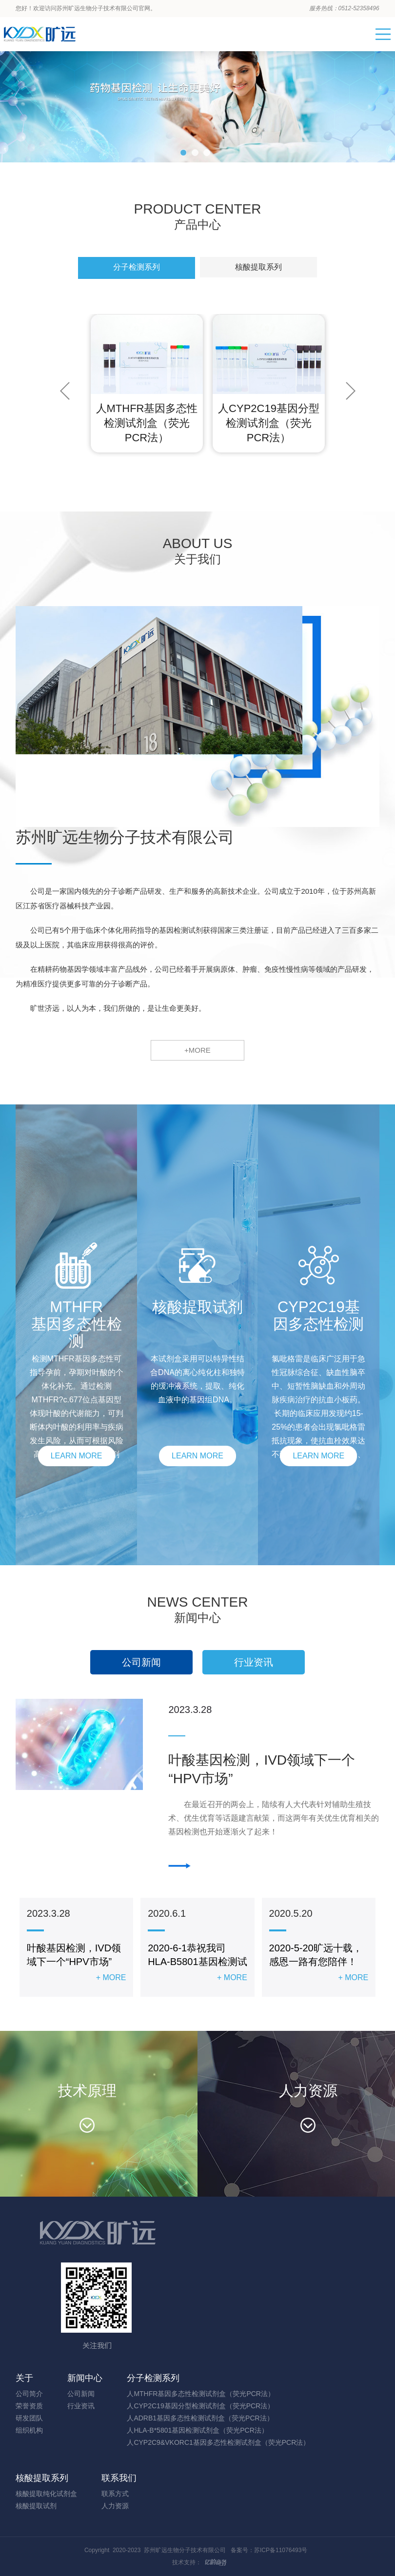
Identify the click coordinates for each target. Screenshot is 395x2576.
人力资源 (115, 2506)
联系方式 (115, 2493)
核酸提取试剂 (36, 2506)
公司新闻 (141, 1662)
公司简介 (29, 2394)
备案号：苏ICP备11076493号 (269, 2550)
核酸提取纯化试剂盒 (46, 2493)
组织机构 (29, 2430)
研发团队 (29, 2418)
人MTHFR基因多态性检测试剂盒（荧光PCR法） (201, 2394)
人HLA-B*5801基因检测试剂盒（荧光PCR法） (197, 2430)
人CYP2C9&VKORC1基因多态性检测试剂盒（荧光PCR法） (218, 2442)
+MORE (197, 1050)
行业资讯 (253, 1662)
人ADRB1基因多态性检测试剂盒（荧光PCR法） (200, 2418)
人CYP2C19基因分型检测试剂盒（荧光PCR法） (200, 2406)
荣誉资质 (29, 2406)
